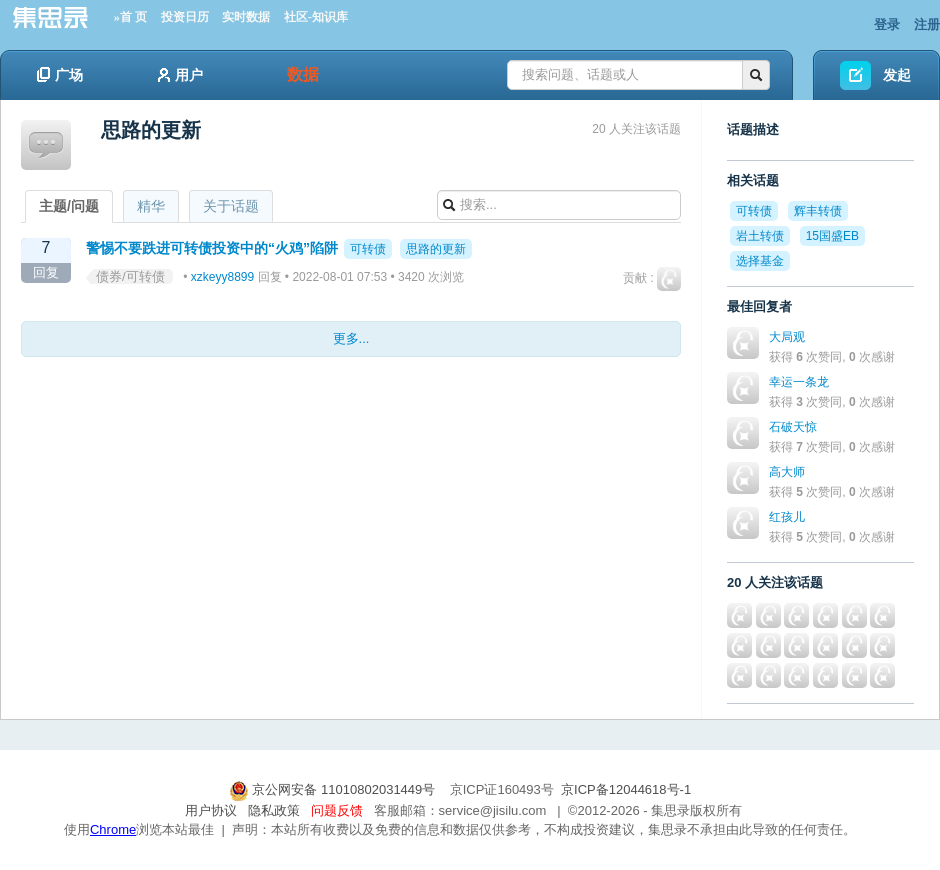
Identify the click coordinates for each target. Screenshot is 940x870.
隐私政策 (274, 810)
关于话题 (231, 206)
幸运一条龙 (799, 382)
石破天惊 (793, 427)
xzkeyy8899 (222, 277)
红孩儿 (787, 517)
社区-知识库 (316, 17)
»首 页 (130, 17)
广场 (60, 75)
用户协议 (211, 810)
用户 (180, 75)
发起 (897, 75)
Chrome (113, 829)
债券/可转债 (130, 276)
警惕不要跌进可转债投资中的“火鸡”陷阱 (212, 248)
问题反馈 (337, 810)
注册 (927, 24)
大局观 (787, 337)
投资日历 (185, 17)
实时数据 (246, 17)
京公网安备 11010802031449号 (334, 789)
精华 (151, 206)
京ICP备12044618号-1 (626, 789)
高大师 (787, 472)
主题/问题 (69, 206)
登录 (887, 24)
